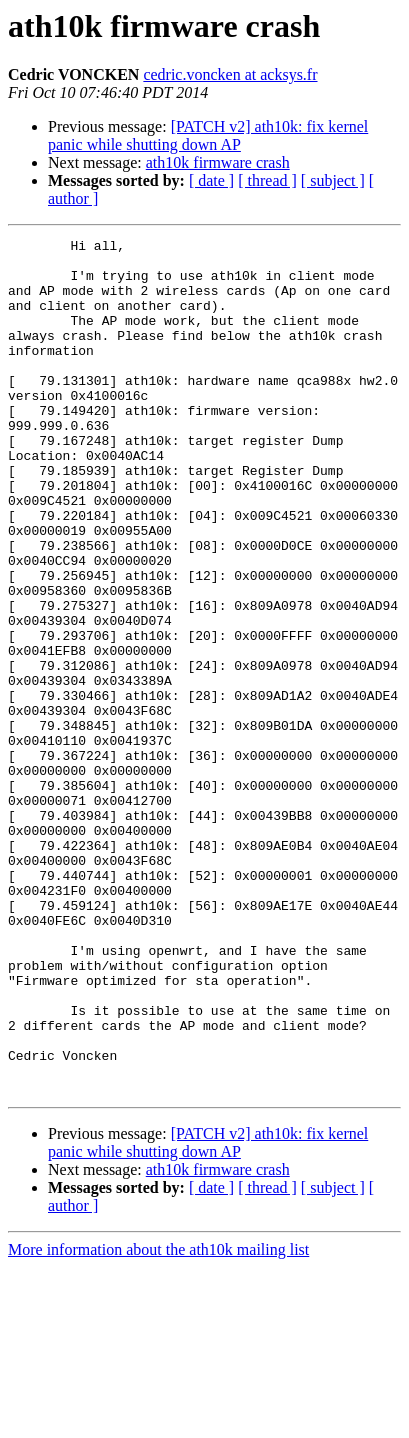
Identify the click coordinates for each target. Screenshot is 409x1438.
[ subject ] (333, 180)
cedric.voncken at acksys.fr (230, 74)
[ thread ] (267, 180)
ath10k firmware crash (218, 162)
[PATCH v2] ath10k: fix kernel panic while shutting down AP (208, 135)
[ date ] (211, 180)
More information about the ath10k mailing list (158, 1420)
